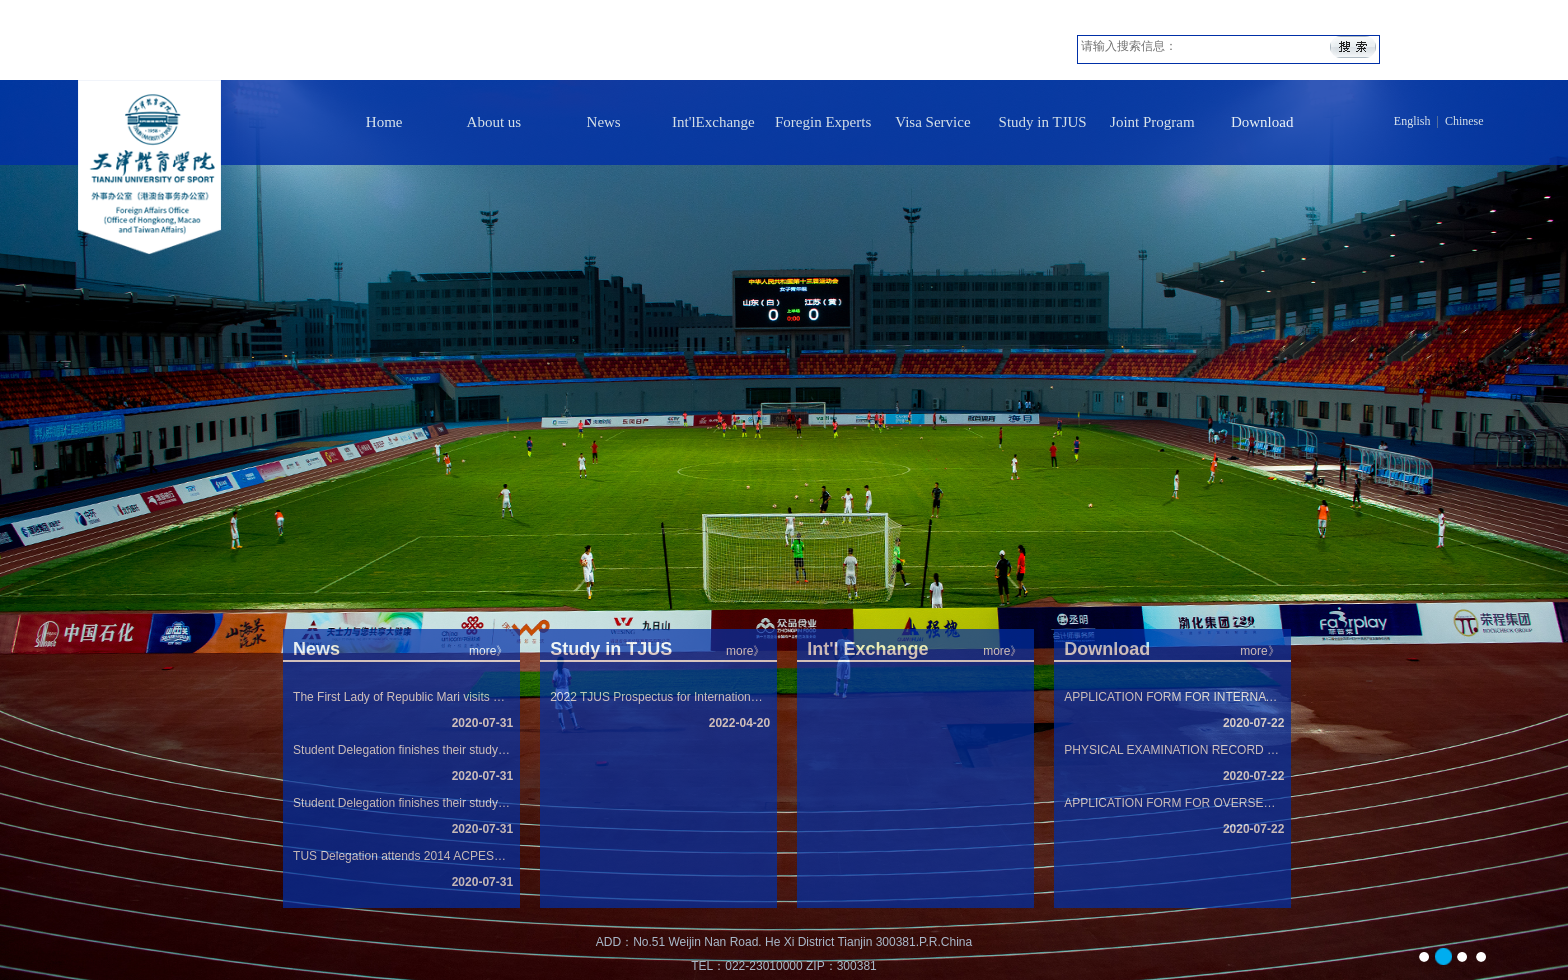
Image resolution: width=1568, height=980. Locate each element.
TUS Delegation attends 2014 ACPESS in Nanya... (401, 856)
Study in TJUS (1043, 122)
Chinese (1464, 121)
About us (494, 122)
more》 (1259, 651)
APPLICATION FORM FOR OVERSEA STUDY (1172, 803)
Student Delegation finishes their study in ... (401, 750)
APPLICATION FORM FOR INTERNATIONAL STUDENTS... (1172, 697)
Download (1262, 122)
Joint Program (1152, 122)
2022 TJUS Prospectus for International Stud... (658, 697)
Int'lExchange (713, 122)
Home (384, 122)
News (604, 122)
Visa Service (932, 122)
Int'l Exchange (867, 649)
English (1412, 121)
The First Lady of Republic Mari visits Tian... (401, 697)
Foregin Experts (823, 122)
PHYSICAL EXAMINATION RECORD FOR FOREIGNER (1172, 750)
